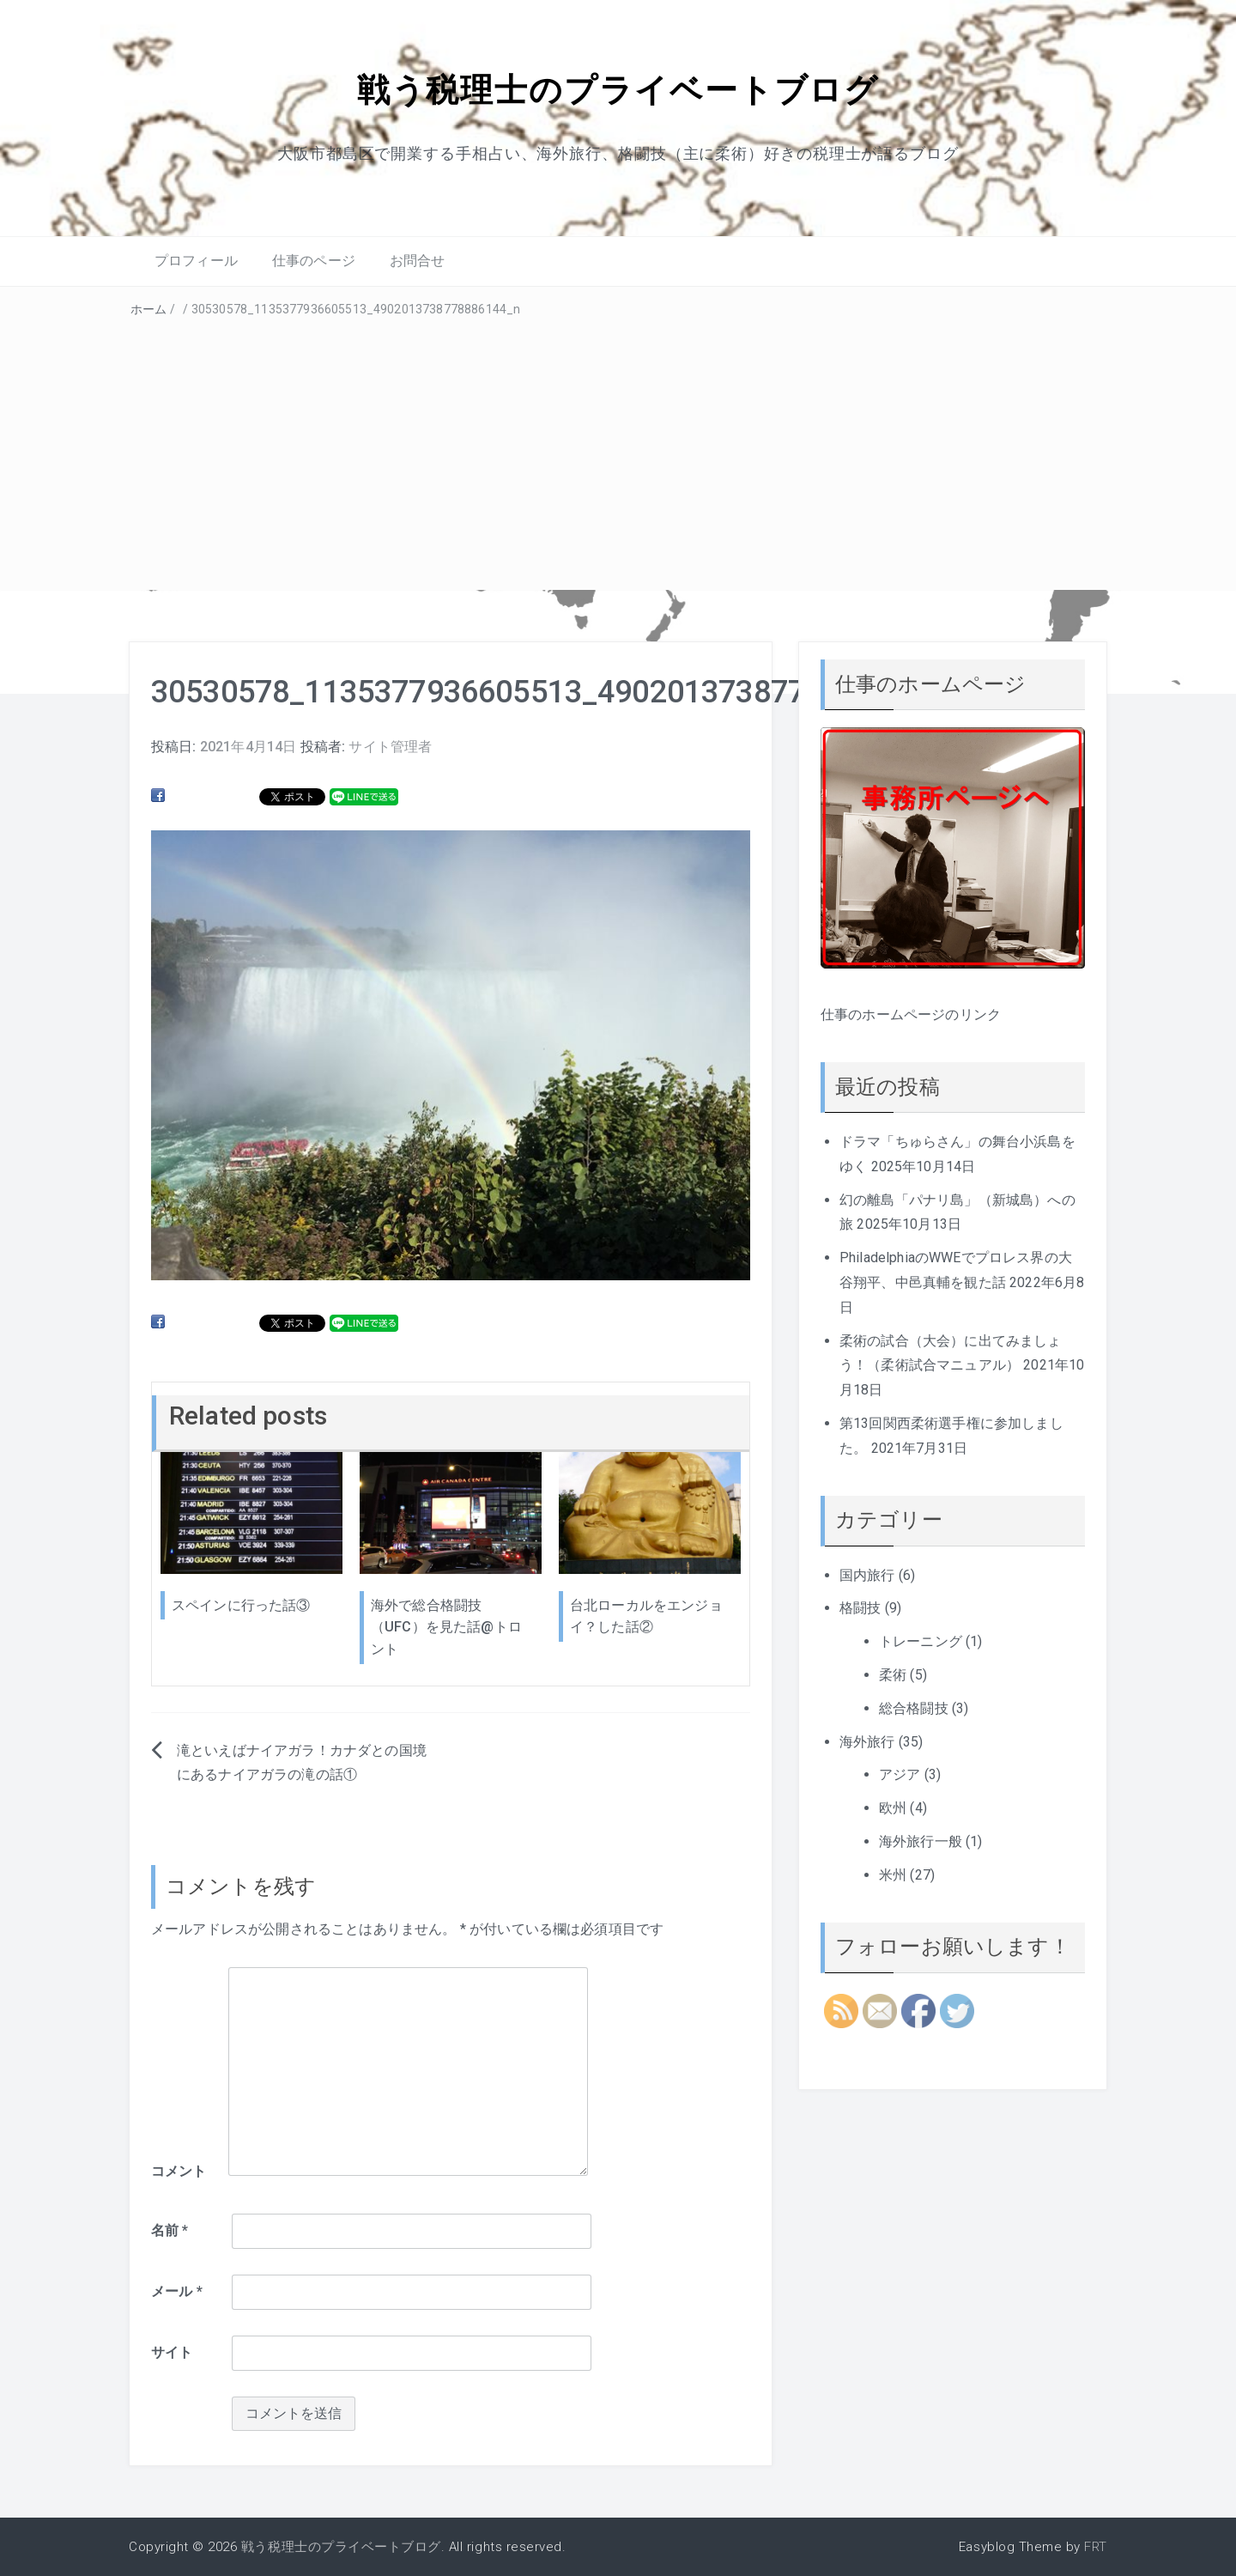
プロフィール (196, 260)
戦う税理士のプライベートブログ (618, 88)
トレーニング (920, 1640)
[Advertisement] (618, 450)
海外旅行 (867, 1741)
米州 (892, 1874)
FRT (1095, 2546)
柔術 (892, 1674)
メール (177, 2291)
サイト (171, 2351)
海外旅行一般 (920, 1840)
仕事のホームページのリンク (911, 1013)
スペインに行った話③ (241, 1604)
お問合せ (417, 260)
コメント (179, 2170)
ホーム (148, 308)
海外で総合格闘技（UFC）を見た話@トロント (446, 1626)
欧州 (892, 1807)
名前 (170, 2230)
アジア (899, 1774)
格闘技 (860, 1608)
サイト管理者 (390, 746)
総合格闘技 (913, 1707)
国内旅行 (867, 1574)
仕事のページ (313, 260)
